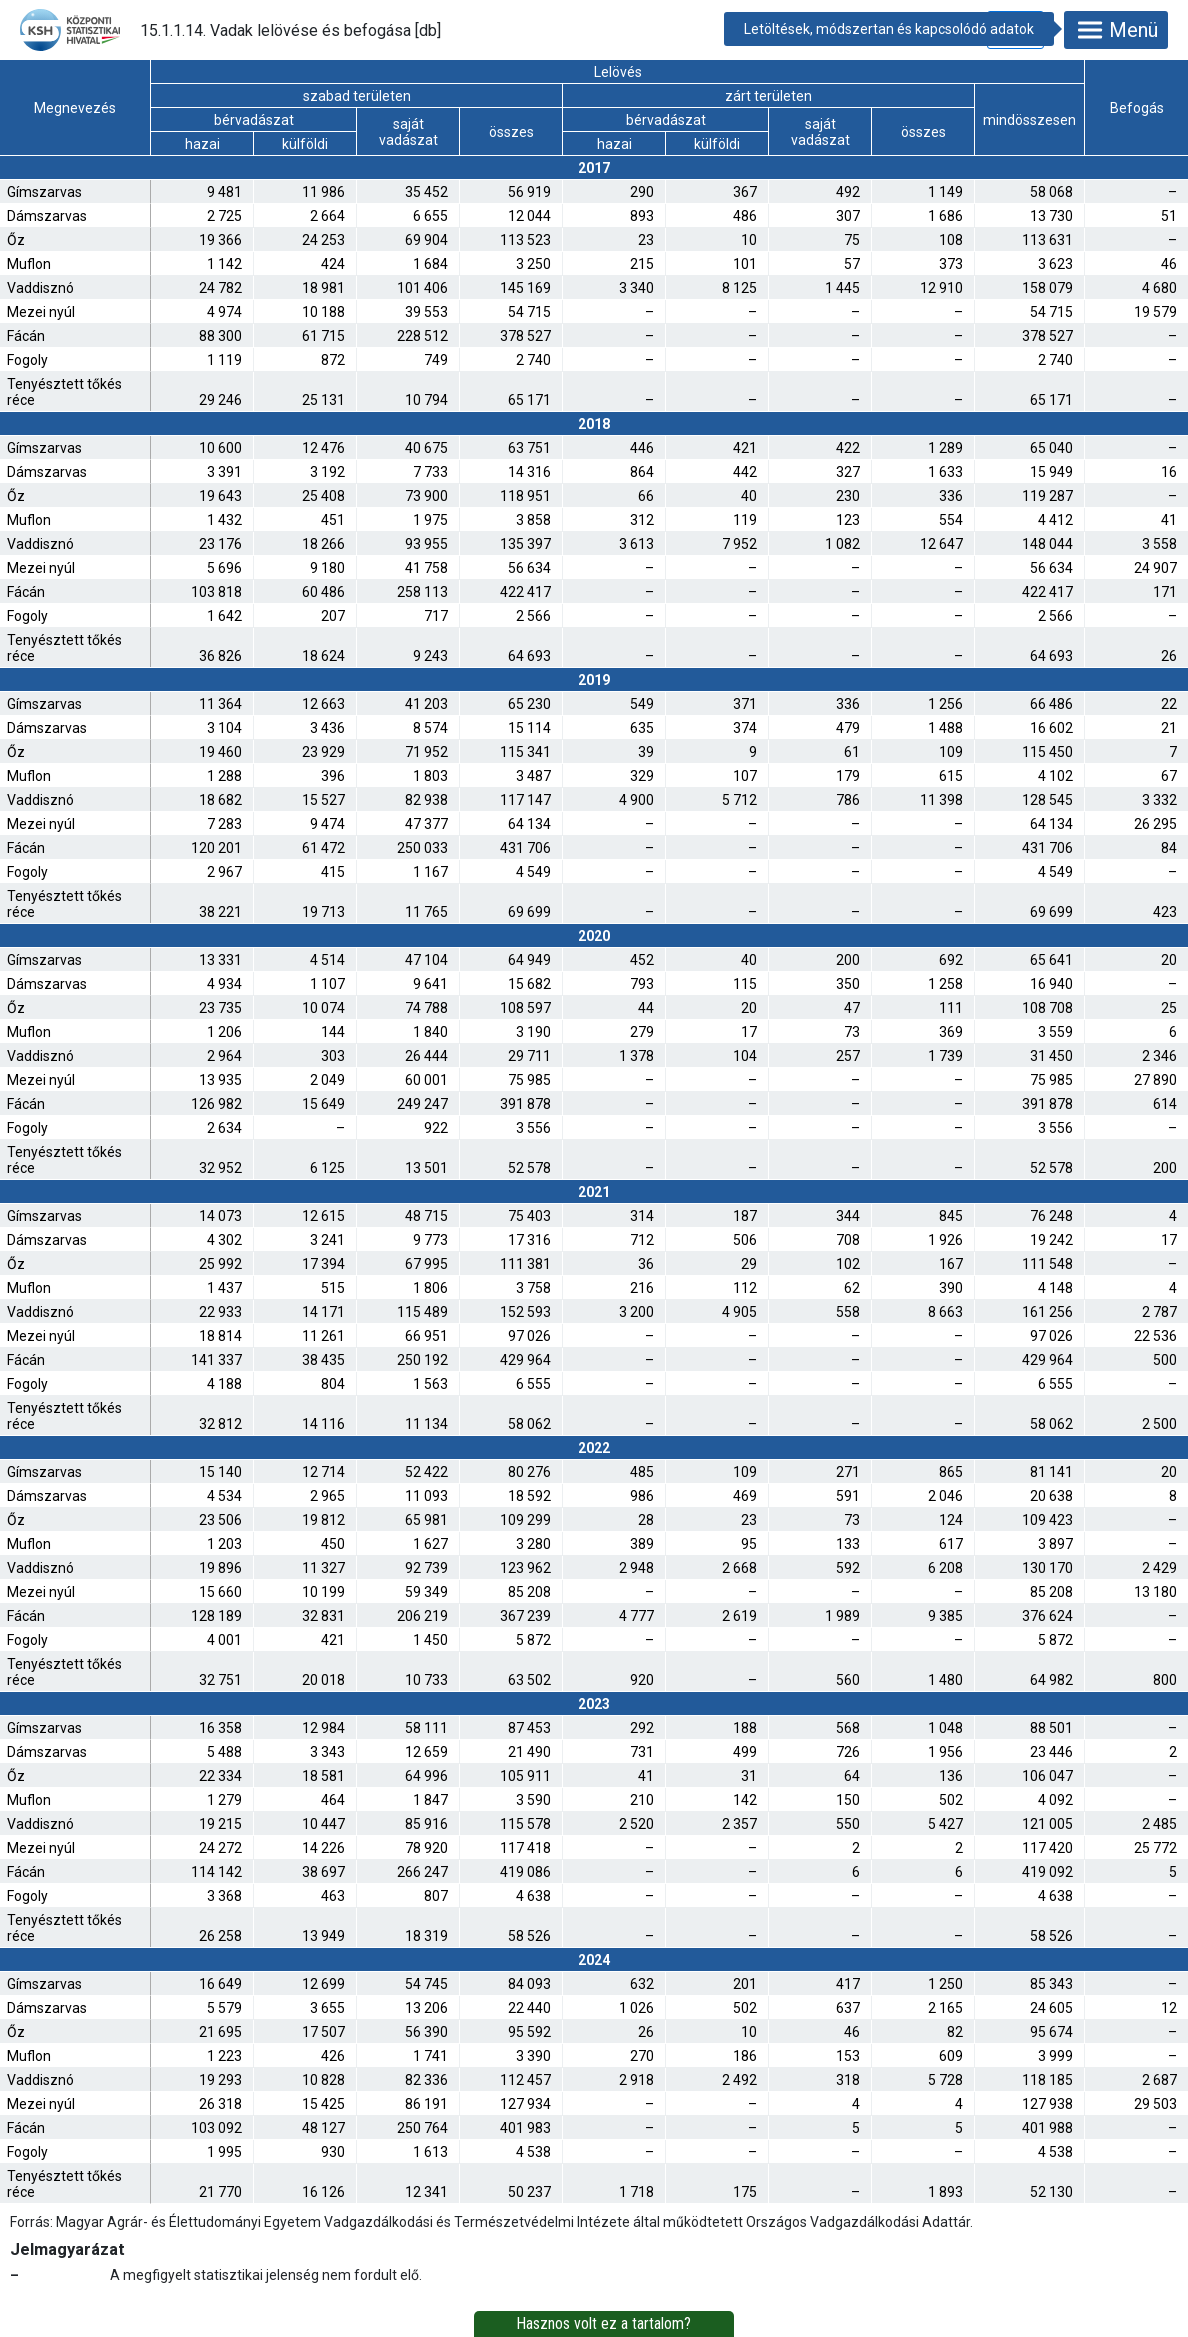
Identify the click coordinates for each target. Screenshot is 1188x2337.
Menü (1116, 30)
